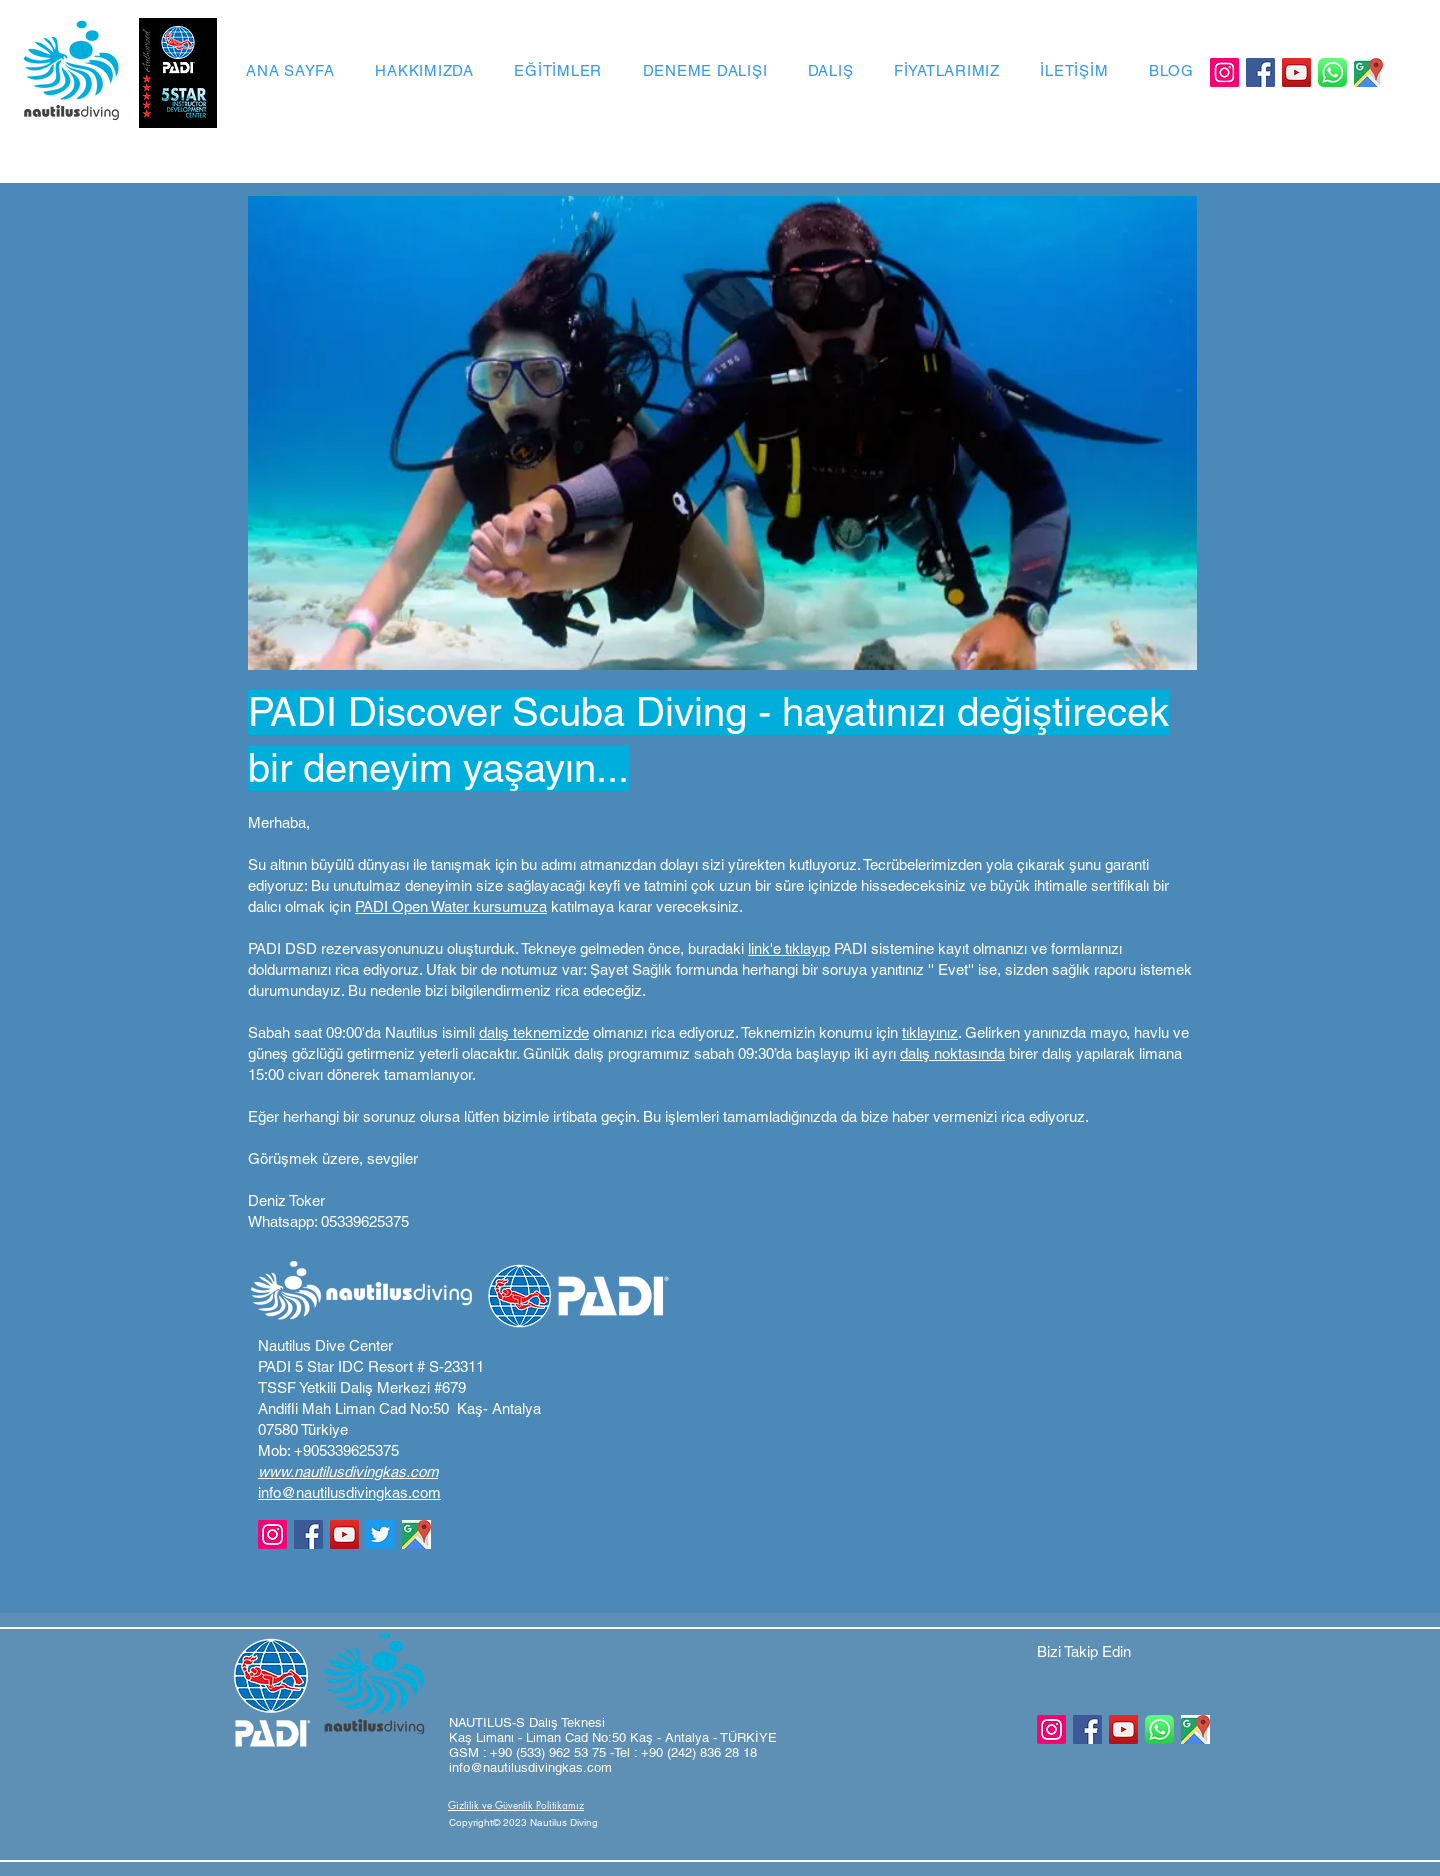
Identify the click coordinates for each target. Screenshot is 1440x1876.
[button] (519, 1823)
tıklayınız (930, 1032)
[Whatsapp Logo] (1332, 72)
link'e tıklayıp (789, 948)
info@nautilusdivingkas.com (349, 1492)
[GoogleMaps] (1368, 72)
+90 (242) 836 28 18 (699, 1752)
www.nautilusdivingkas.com (348, 1471)
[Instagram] (1224, 72)
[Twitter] (380, 1534)
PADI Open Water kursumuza (451, 906)
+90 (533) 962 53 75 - (552, 1752)
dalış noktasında (952, 1053)
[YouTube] (1296, 72)
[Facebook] (1260, 72)
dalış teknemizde (534, 1032)
